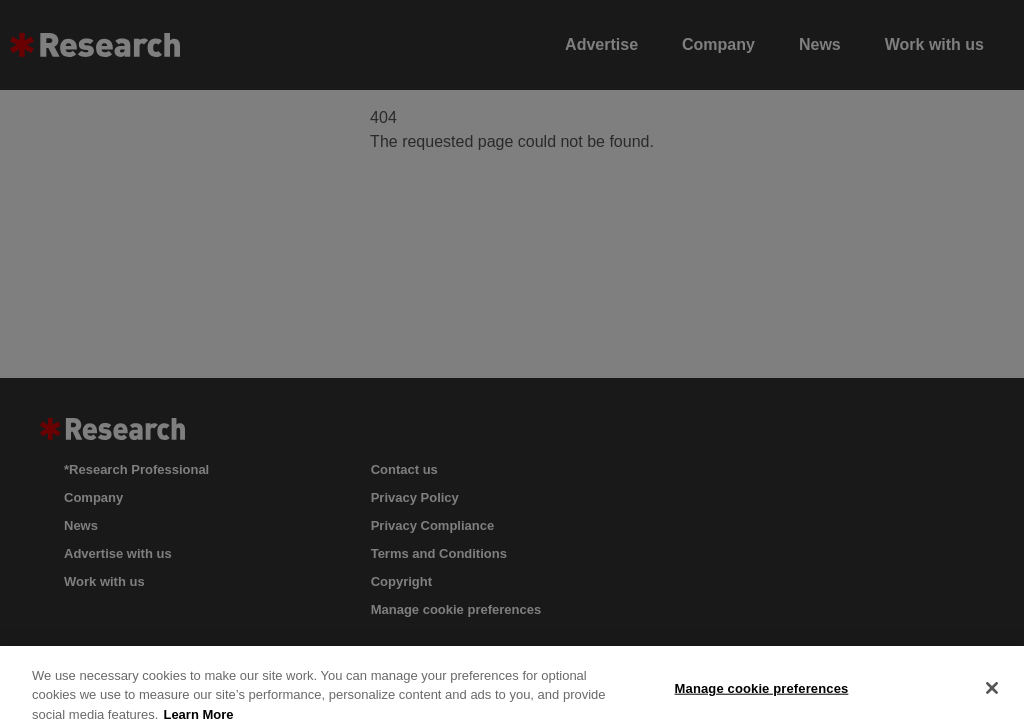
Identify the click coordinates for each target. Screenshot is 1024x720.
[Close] (992, 695)
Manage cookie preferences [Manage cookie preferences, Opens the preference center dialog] (762, 695)
